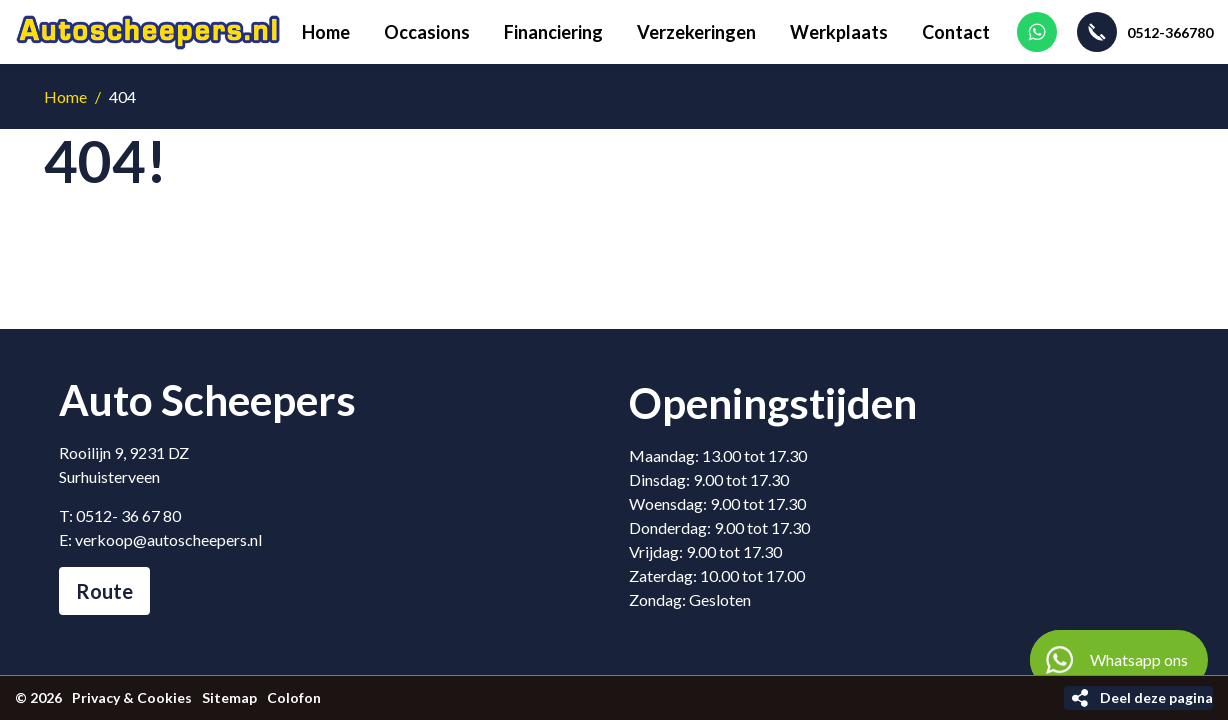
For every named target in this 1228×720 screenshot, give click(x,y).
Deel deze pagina (1156, 697)
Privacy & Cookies (132, 697)
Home (65, 96)
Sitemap (229, 697)
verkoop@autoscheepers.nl (168, 539)
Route (104, 591)
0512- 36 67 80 (128, 515)
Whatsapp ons (1109, 660)
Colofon (294, 697)
